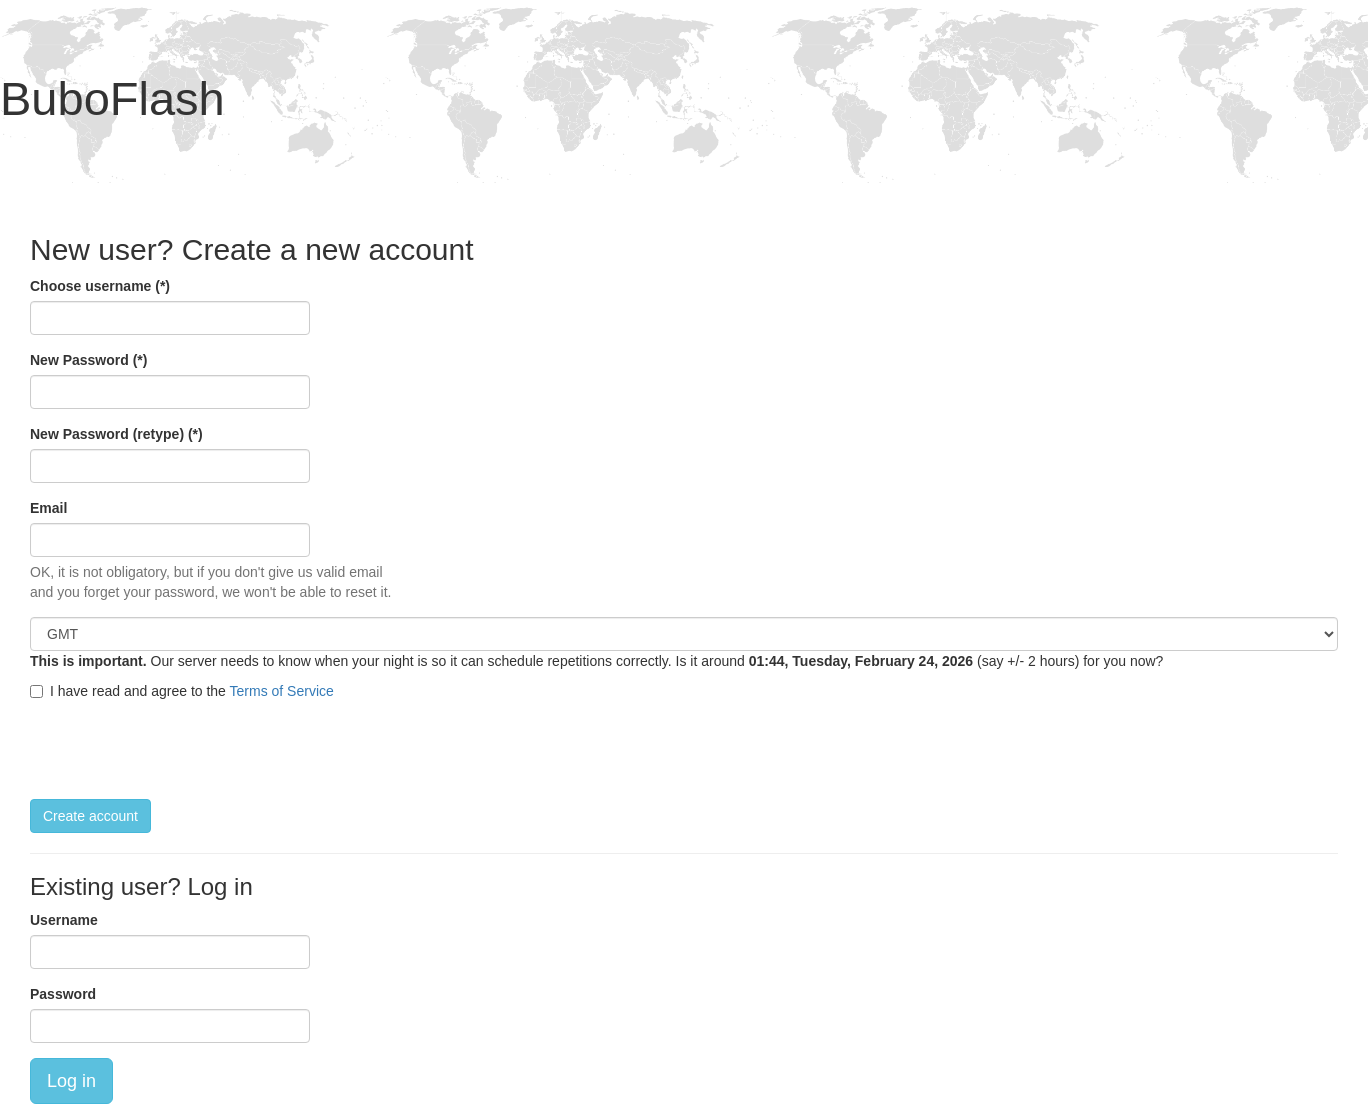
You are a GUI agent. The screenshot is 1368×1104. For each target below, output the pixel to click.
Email (48, 508)
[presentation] (182, 750)
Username (64, 920)
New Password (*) (88, 360)
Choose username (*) (100, 286)
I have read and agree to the (182, 691)
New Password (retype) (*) (116, 434)
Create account (90, 816)
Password (63, 994)
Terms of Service (282, 691)
